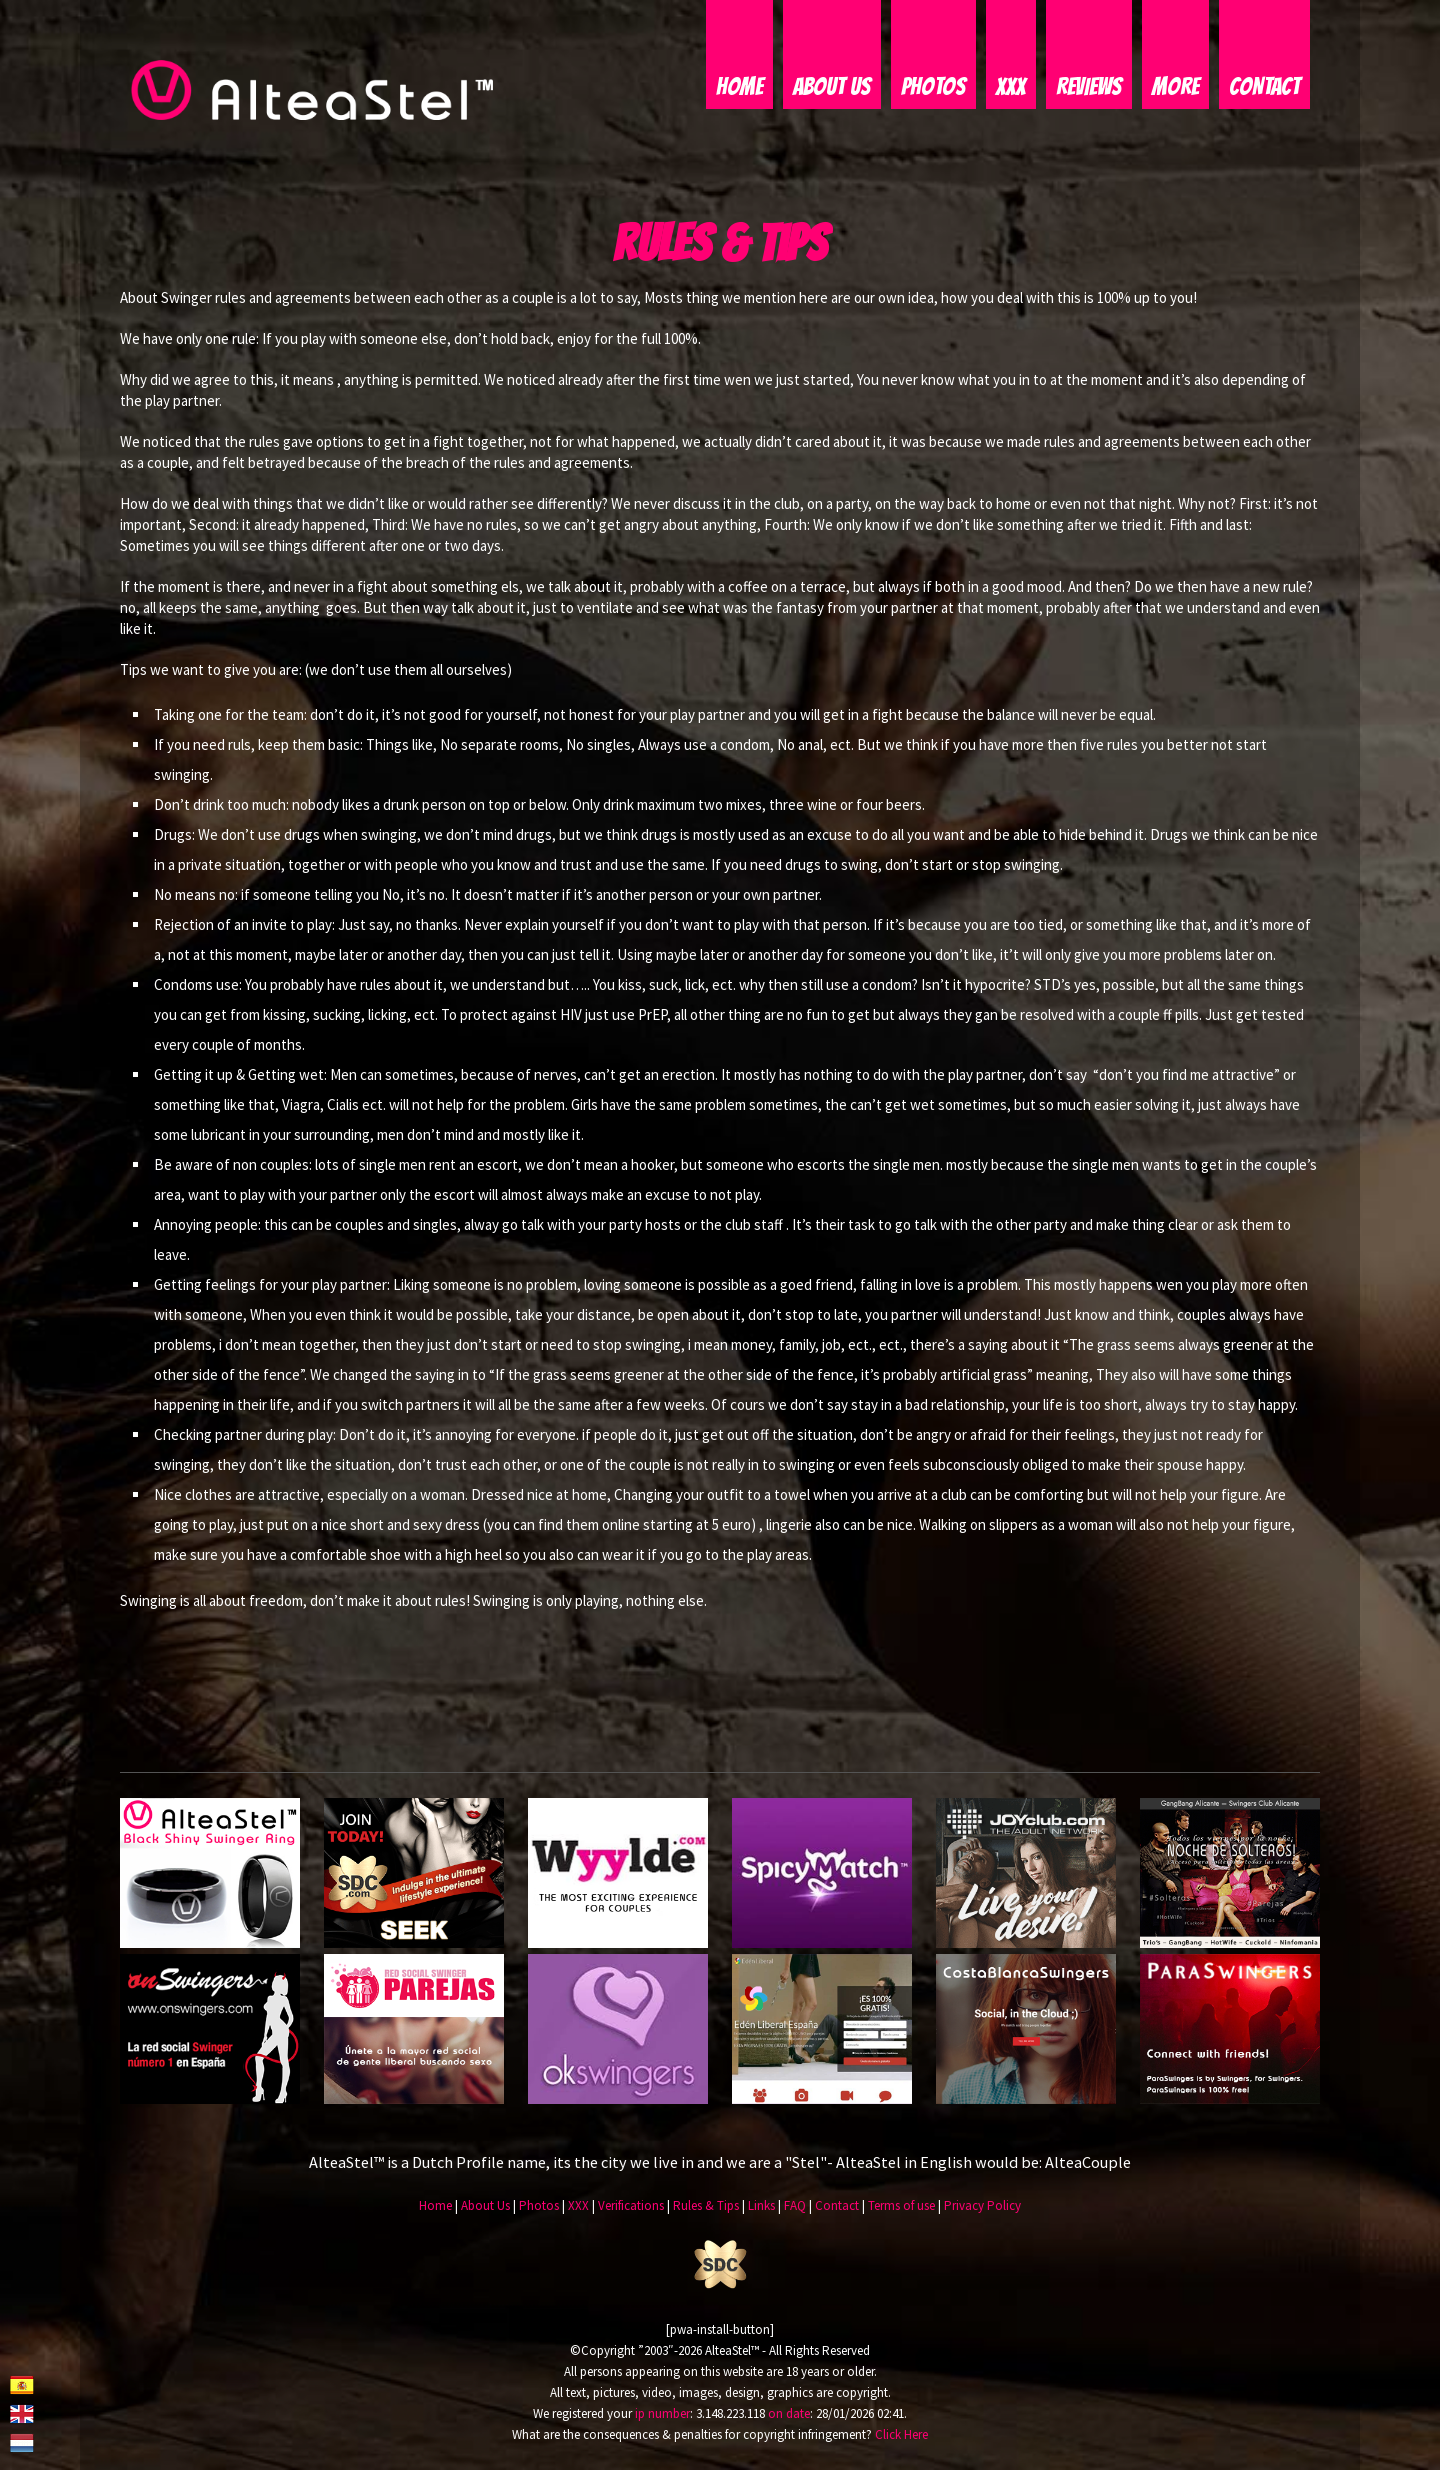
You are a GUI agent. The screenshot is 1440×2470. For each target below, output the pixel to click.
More (1175, 87)
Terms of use (901, 2206)
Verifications (631, 2206)
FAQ (795, 2206)
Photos (933, 87)
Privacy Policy (982, 2206)
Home (739, 87)
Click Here (901, 2434)
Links (761, 2206)
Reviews (1089, 87)
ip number (662, 2413)
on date (789, 2413)
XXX (1011, 87)
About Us (832, 87)
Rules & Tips (706, 2206)
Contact (1264, 87)
